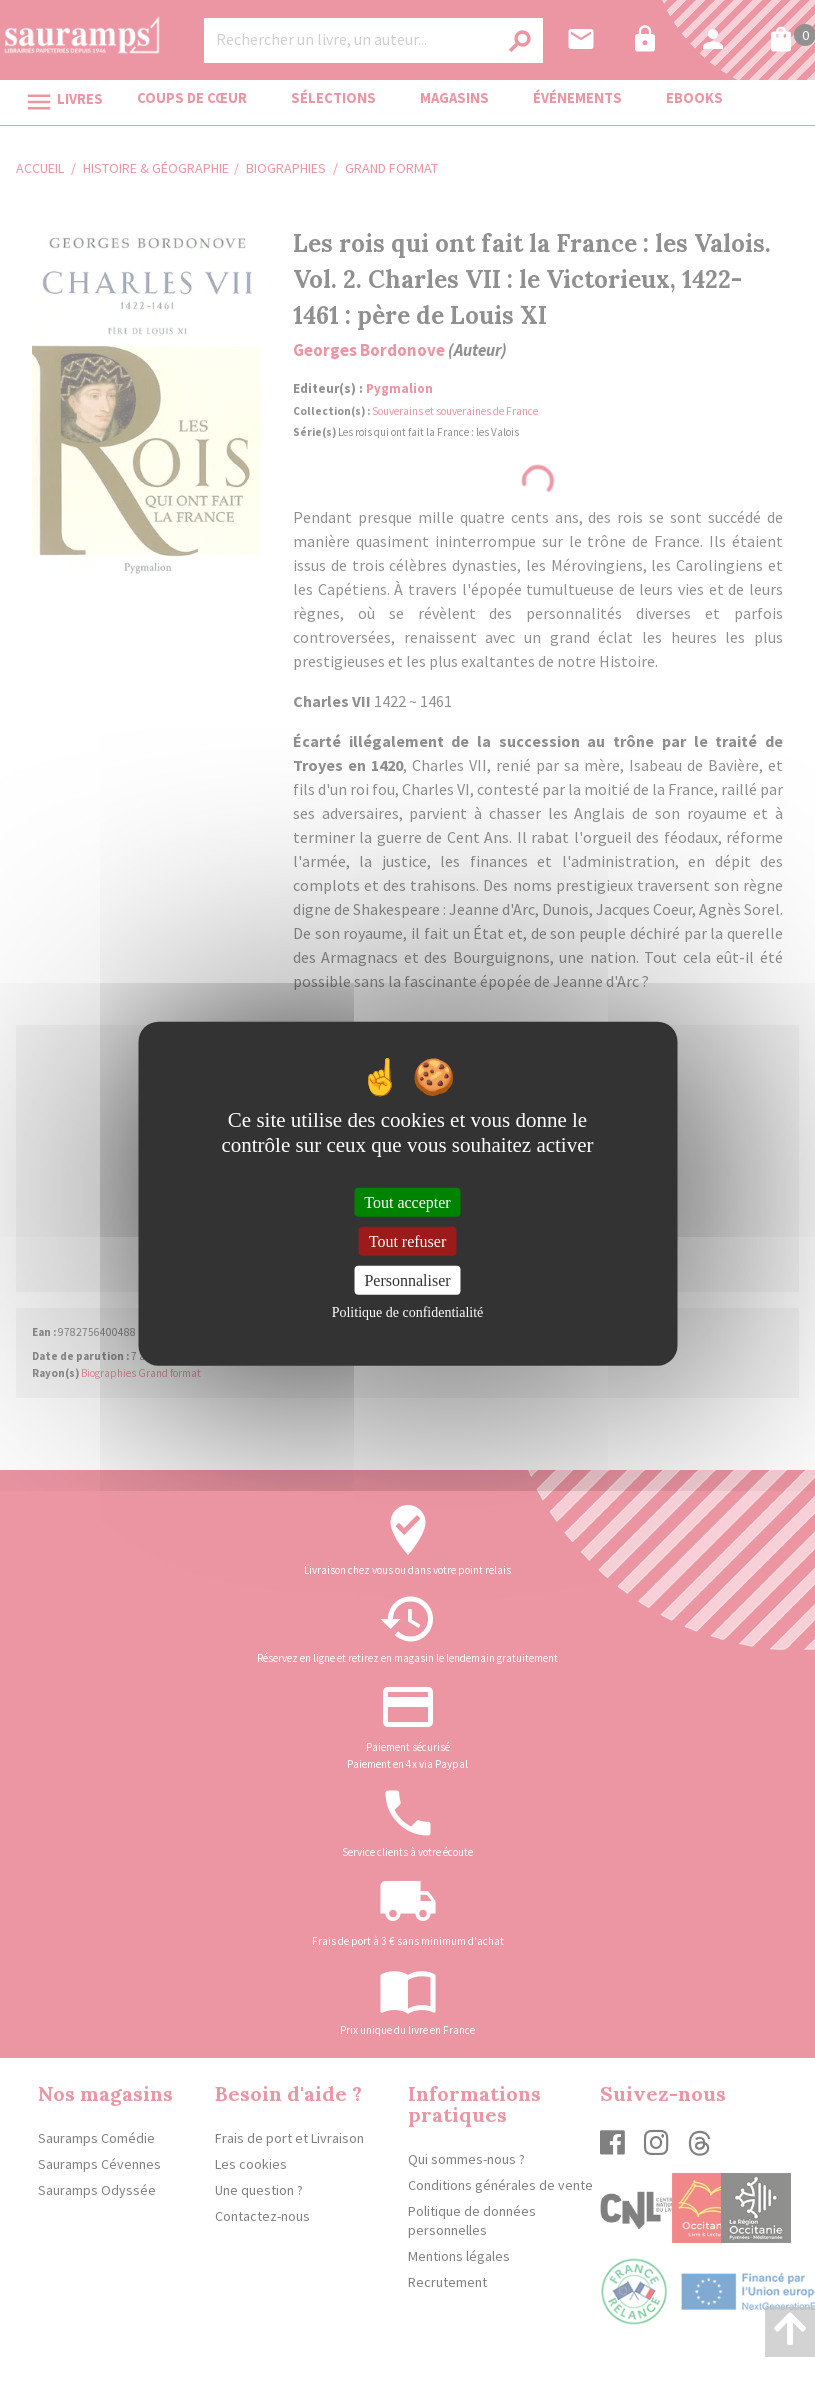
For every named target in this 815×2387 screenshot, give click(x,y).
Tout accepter (407, 1201)
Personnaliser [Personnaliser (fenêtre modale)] (407, 1280)
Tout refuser (408, 1240)
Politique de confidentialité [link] (408, 1312)
